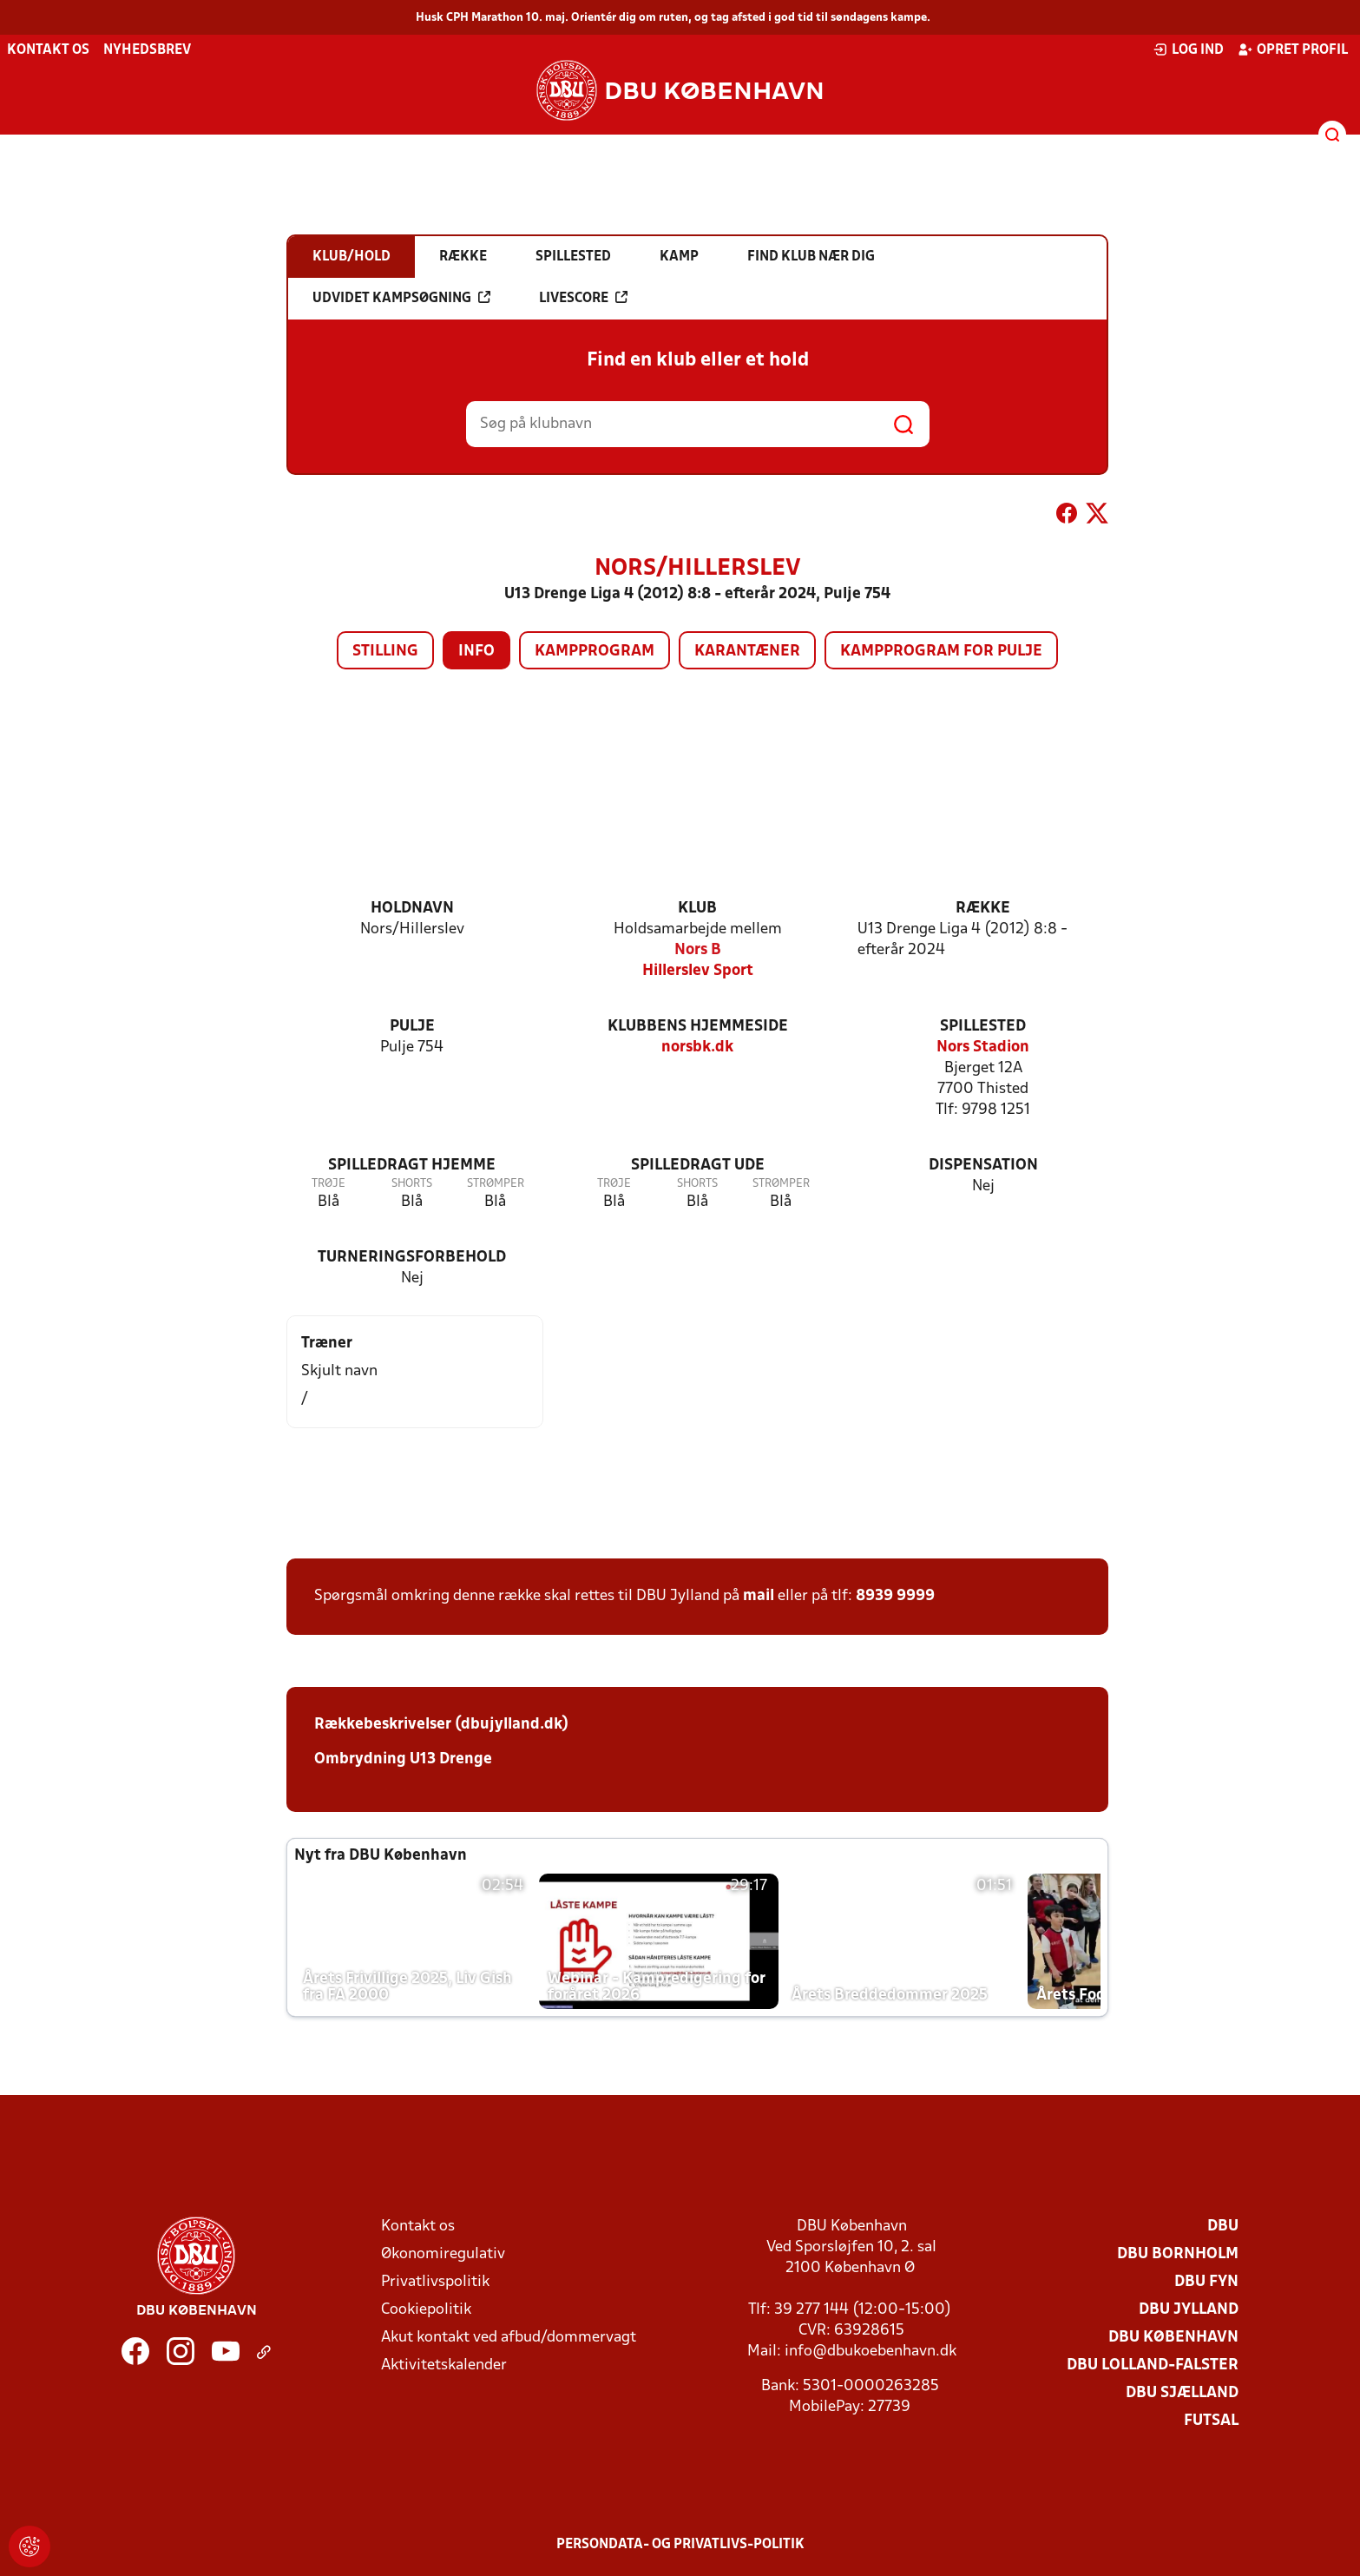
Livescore (583, 298)
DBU (1222, 2226)
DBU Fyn (1206, 2282)
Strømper (495, 1183)
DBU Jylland (1188, 2310)
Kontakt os (48, 50)
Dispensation (983, 1165)
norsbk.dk (697, 1047)
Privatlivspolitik (435, 2282)
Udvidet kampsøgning (401, 298)
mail (758, 1596)
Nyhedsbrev (147, 50)
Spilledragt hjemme (412, 1165)
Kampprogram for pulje (941, 651)
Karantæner (747, 651)
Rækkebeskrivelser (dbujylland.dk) (441, 1724)
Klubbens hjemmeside (698, 1026)
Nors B (697, 950)
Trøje (328, 1183)
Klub (697, 908)
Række (983, 908)
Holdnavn (412, 908)
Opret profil (1293, 49)
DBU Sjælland (1182, 2393)
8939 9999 (895, 1596)
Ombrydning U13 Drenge (403, 1759)
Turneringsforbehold (412, 1257)
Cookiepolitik (426, 2310)
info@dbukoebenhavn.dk (870, 2351)
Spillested (983, 1026)
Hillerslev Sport (697, 971)
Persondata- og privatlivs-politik (680, 2545)
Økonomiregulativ (443, 2254)
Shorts (411, 1183)
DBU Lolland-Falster (1152, 2365)
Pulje (412, 1026)
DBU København (1173, 2337)
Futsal (1211, 2421)
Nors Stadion (982, 1047)
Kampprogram (594, 651)
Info (476, 651)
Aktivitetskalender (444, 2365)
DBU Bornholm (1177, 2254)
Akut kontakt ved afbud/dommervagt (508, 2337)
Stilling (385, 651)
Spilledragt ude (698, 1165)
